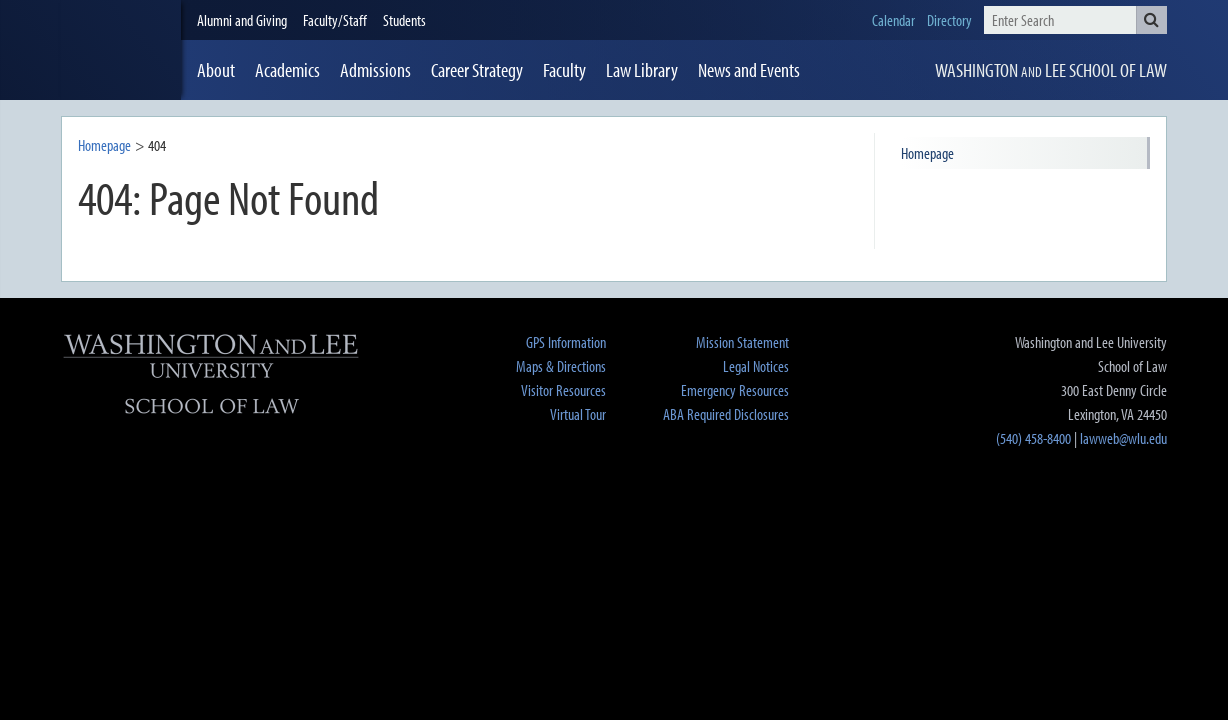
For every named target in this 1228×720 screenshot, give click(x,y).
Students (404, 20)
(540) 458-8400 (1033, 438)
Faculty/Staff (335, 20)
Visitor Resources (563, 390)
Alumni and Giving (242, 20)
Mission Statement (742, 342)
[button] (1151, 20)
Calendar (893, 20)
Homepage (104, 145)
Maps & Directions (561, 366)
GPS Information (566, 342)
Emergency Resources (735, 390)
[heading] (121, 50)
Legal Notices (756, 366)
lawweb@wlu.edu (1123, 438)
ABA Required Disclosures (726, 414)
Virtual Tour (578, 414)
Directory (949, 20)
